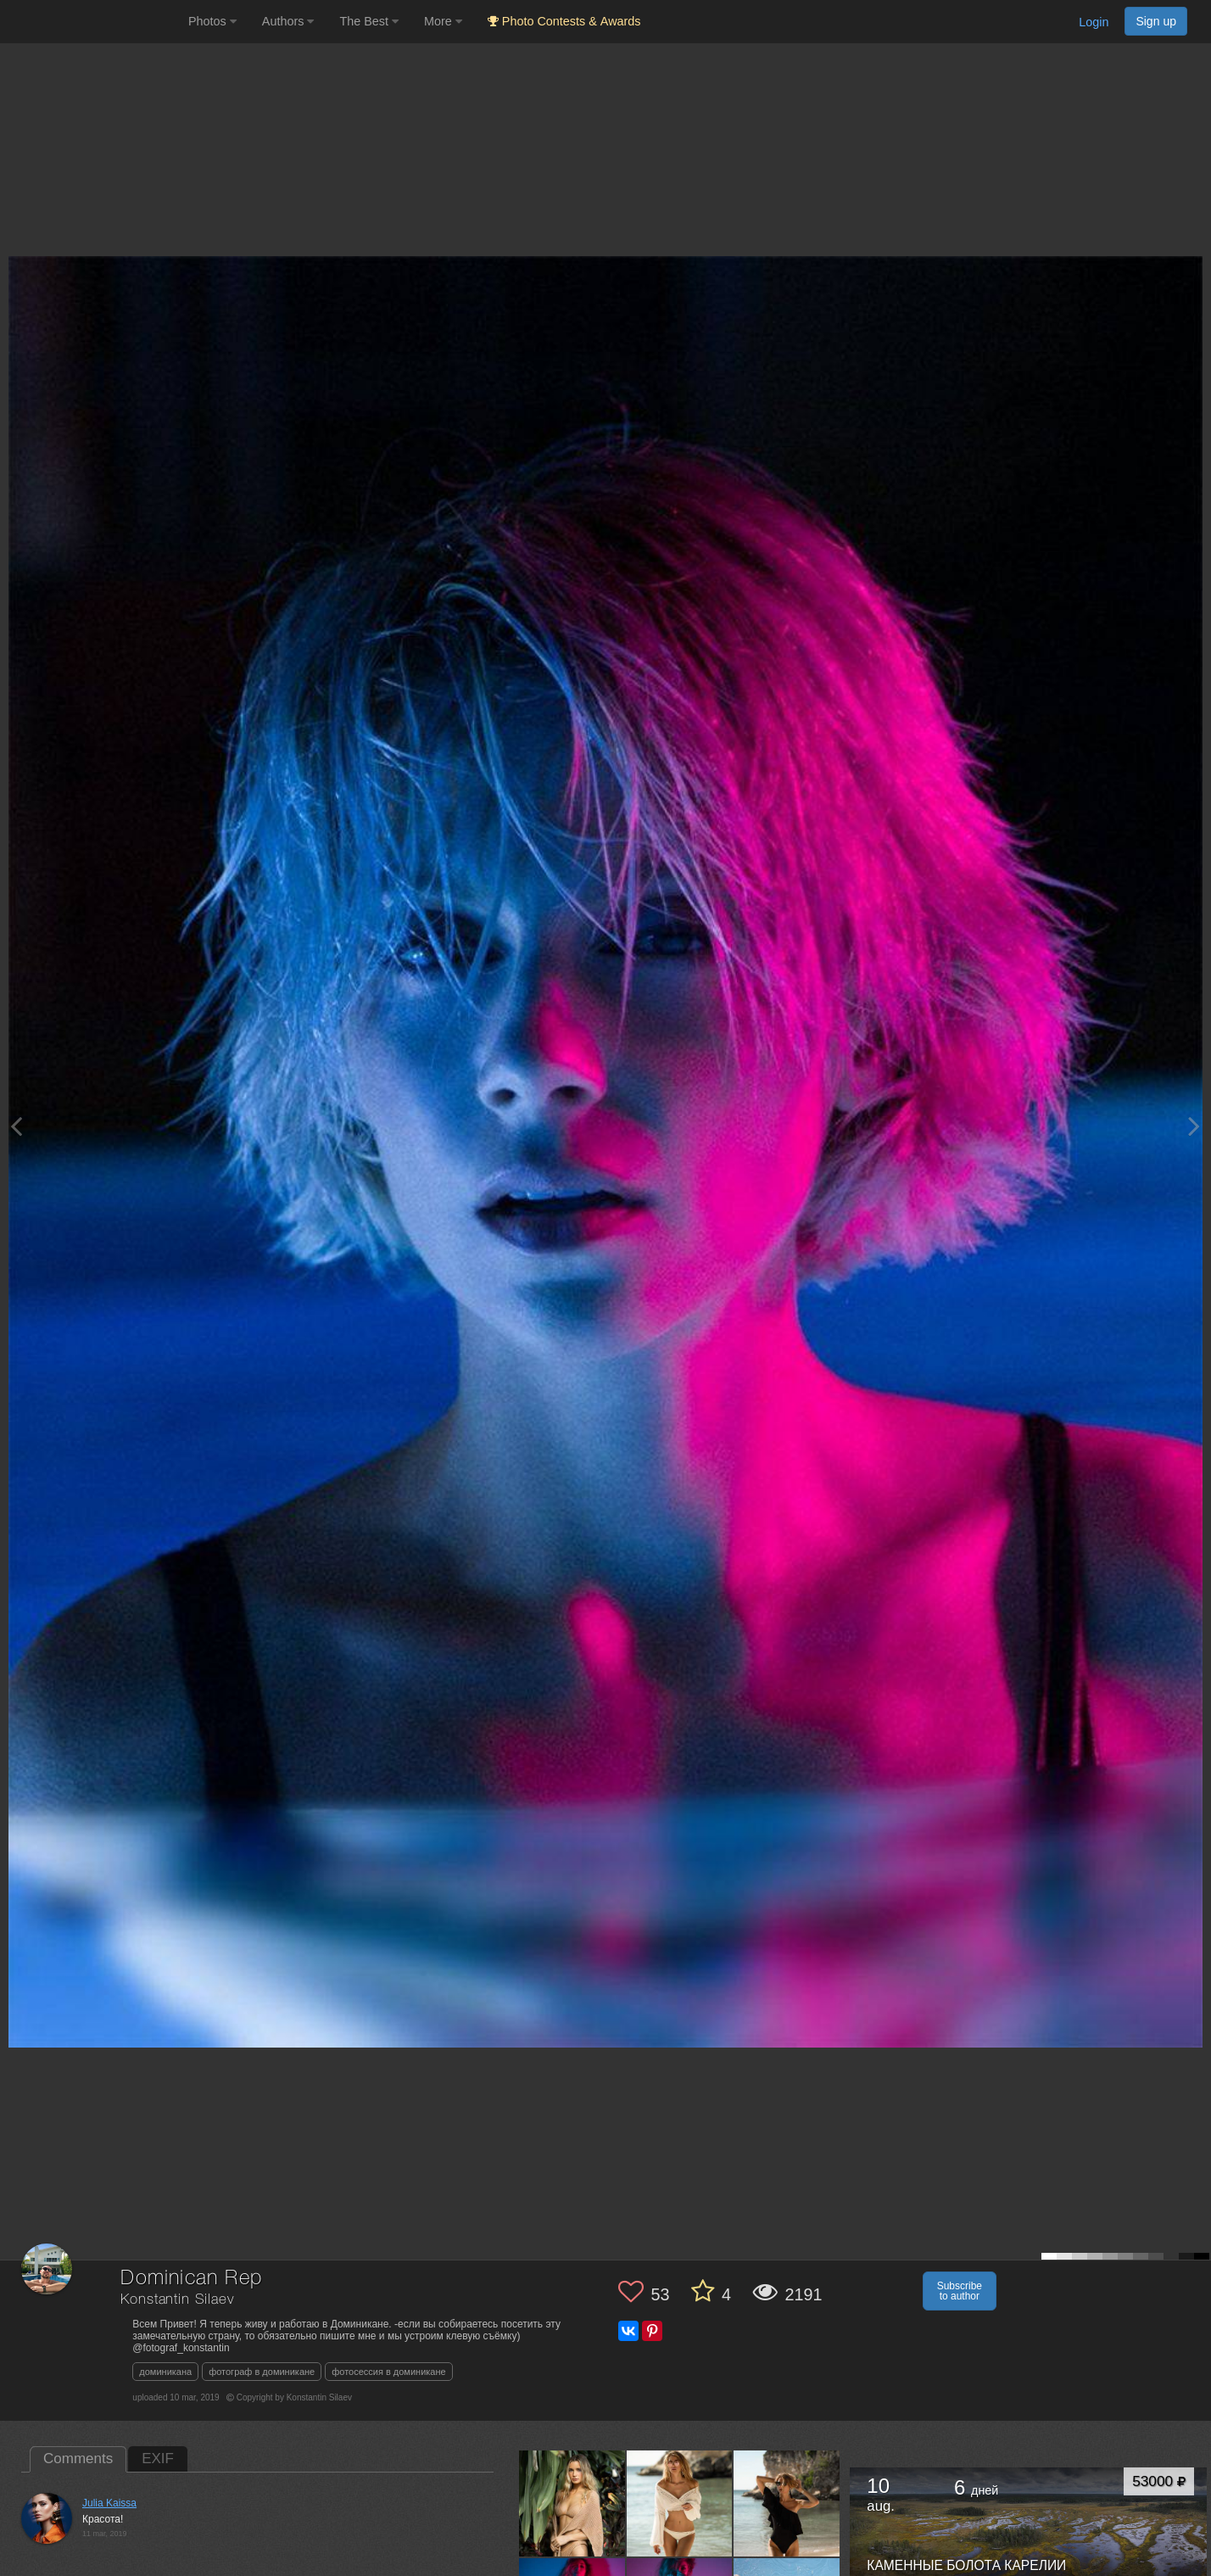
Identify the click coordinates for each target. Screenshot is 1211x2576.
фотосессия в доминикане (388, 2371)
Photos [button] (212, 21)
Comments (78, 2458)
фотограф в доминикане (262, 2371)
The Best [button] (369, 21)
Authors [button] (288, 21)
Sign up (1156, 21)
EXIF (158, 2458)
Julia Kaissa (109, 2503)
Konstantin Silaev (176, 2300)
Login (1093, 22)
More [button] (443, 21)
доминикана (165, 2371)
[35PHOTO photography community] (92, 21)
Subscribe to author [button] (959, 2291)
